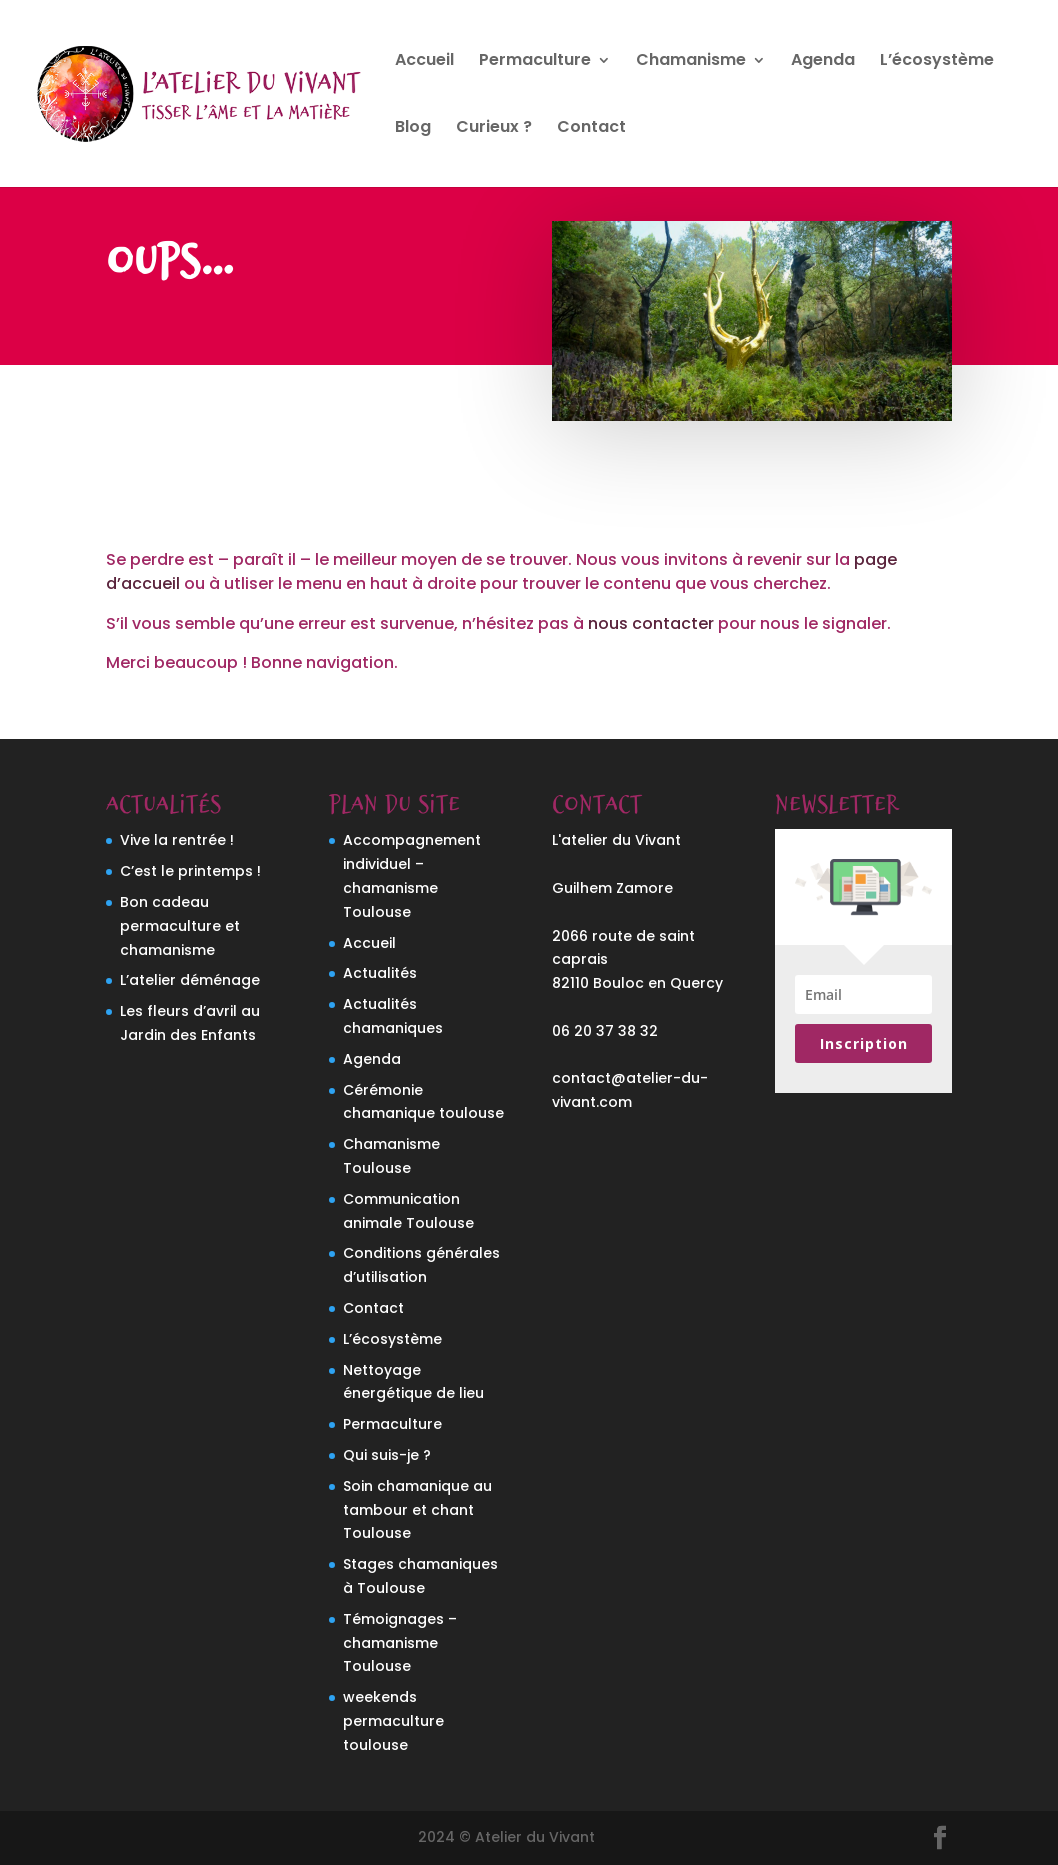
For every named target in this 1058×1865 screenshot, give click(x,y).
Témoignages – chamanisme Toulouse (400, 1643)
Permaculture (535, 62)
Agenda (823, 62)
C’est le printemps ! (190, 871)
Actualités (380, 973)
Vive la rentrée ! (177, 840)
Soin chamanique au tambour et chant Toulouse (417, 1510)
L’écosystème (937, 62)
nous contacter (651, 623)
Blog (413, 129)
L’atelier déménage (190, 980)
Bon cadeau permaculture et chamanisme (180, 926)
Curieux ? (494, 129)
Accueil (424, 62)
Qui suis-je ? (387, 1455)
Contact (591, 129)
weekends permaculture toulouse (393, 1721)
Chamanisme (691, 62)
